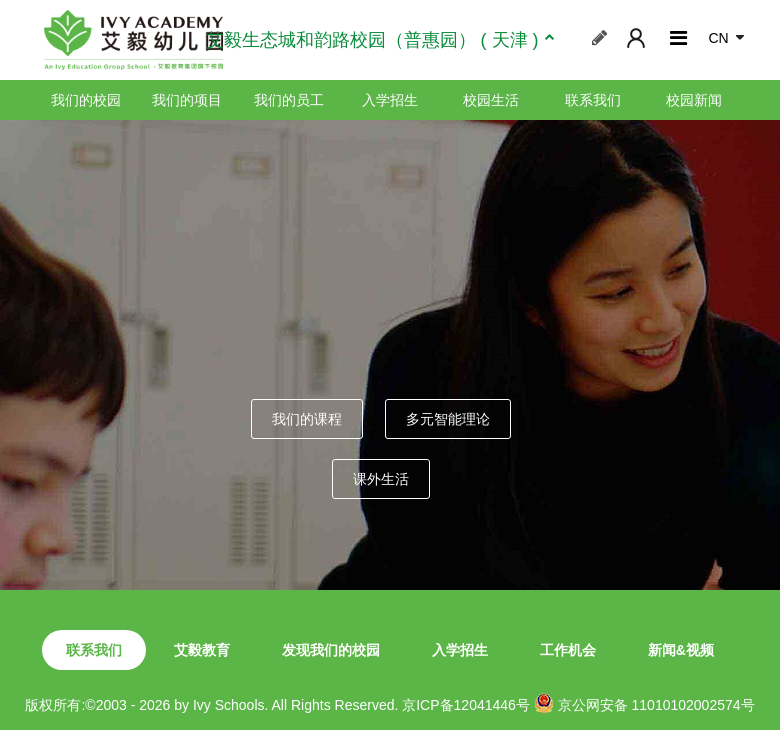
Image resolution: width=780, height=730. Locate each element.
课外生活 (381, 479)
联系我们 (593, 100)
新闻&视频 (681, 650)
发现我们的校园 (331, 650)
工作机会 (568, 650)
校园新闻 (694, 100)
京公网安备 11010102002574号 (644, 703)
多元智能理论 (448, 419)
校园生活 (491, 100)
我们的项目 (187, 100)
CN (718, 38)
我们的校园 (86, 100)
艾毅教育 (202, 650)
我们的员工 (289, 100)
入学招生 (390, 100)
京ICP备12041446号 (466, 705)
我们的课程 (307, 419)
